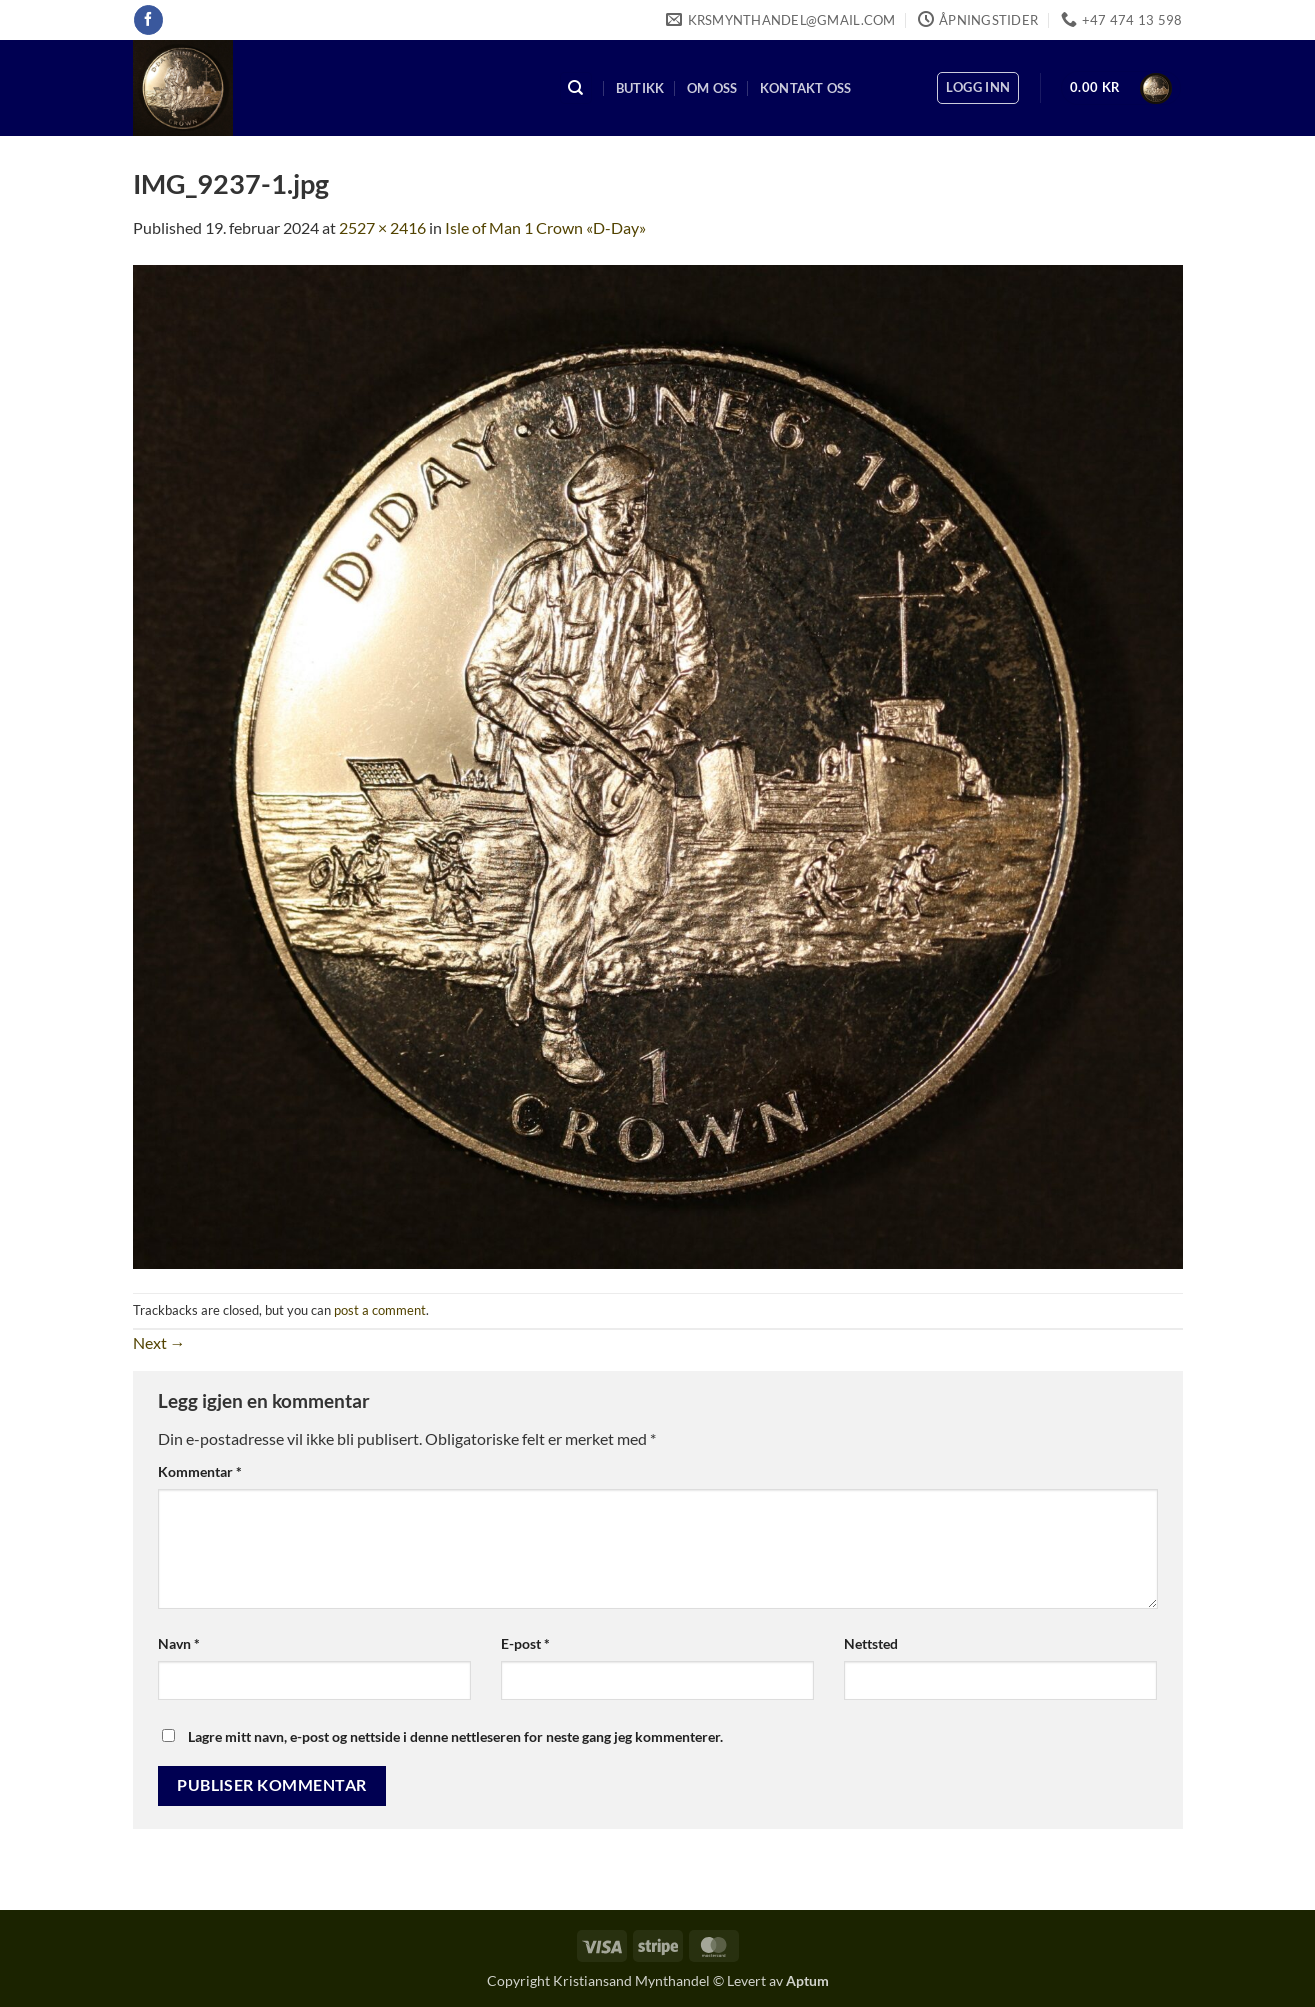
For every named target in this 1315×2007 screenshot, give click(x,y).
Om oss (712, 88)
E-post (525, 1643)
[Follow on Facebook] (148, 20)
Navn (179, 1643)
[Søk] (576, 88)
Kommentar (200, 1471)
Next (159, 1342)
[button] (978, 88)
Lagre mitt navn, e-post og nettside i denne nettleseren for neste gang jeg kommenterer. (455, 1736)
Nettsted (871, 1643)
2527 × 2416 (382, 227)
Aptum (807, 1980)
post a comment (380, 1310)
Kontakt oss (806, 88)
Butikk (640, 88)
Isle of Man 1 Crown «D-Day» (545, 227)
